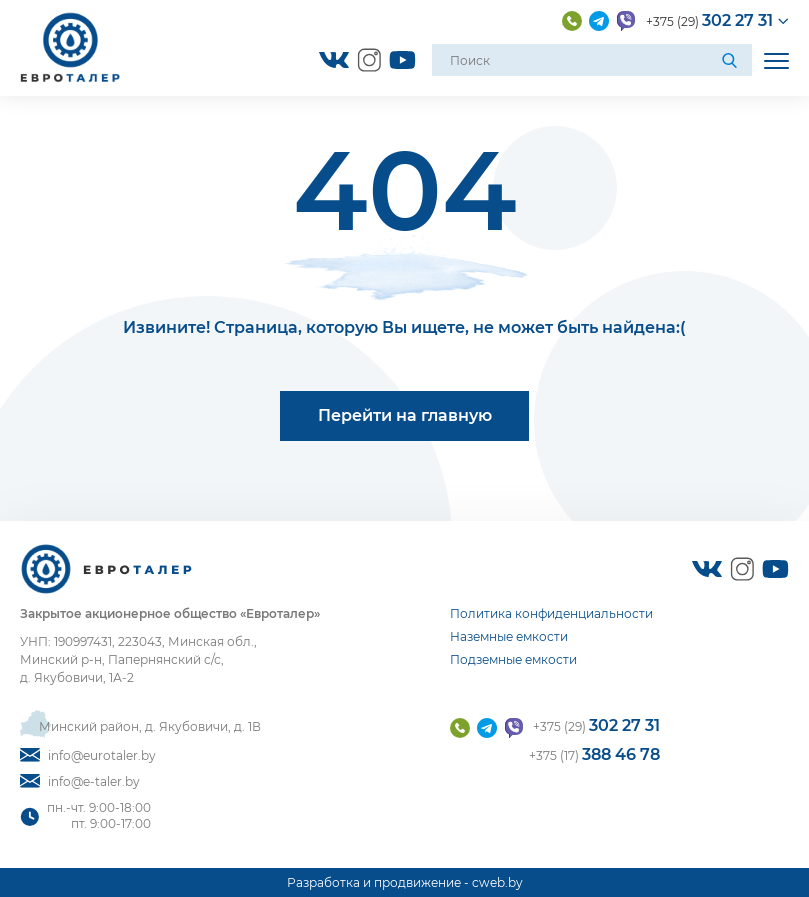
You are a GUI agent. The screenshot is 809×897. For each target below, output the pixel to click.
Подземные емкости (513, 659)
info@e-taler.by (80, 781)
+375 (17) (594, 754)
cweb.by (497, 882)
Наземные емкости (509, 636)
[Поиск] (732, 60)
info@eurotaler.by (88, 755)
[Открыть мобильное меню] (776, 60)
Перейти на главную (405, 415)
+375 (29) (709, 20)
